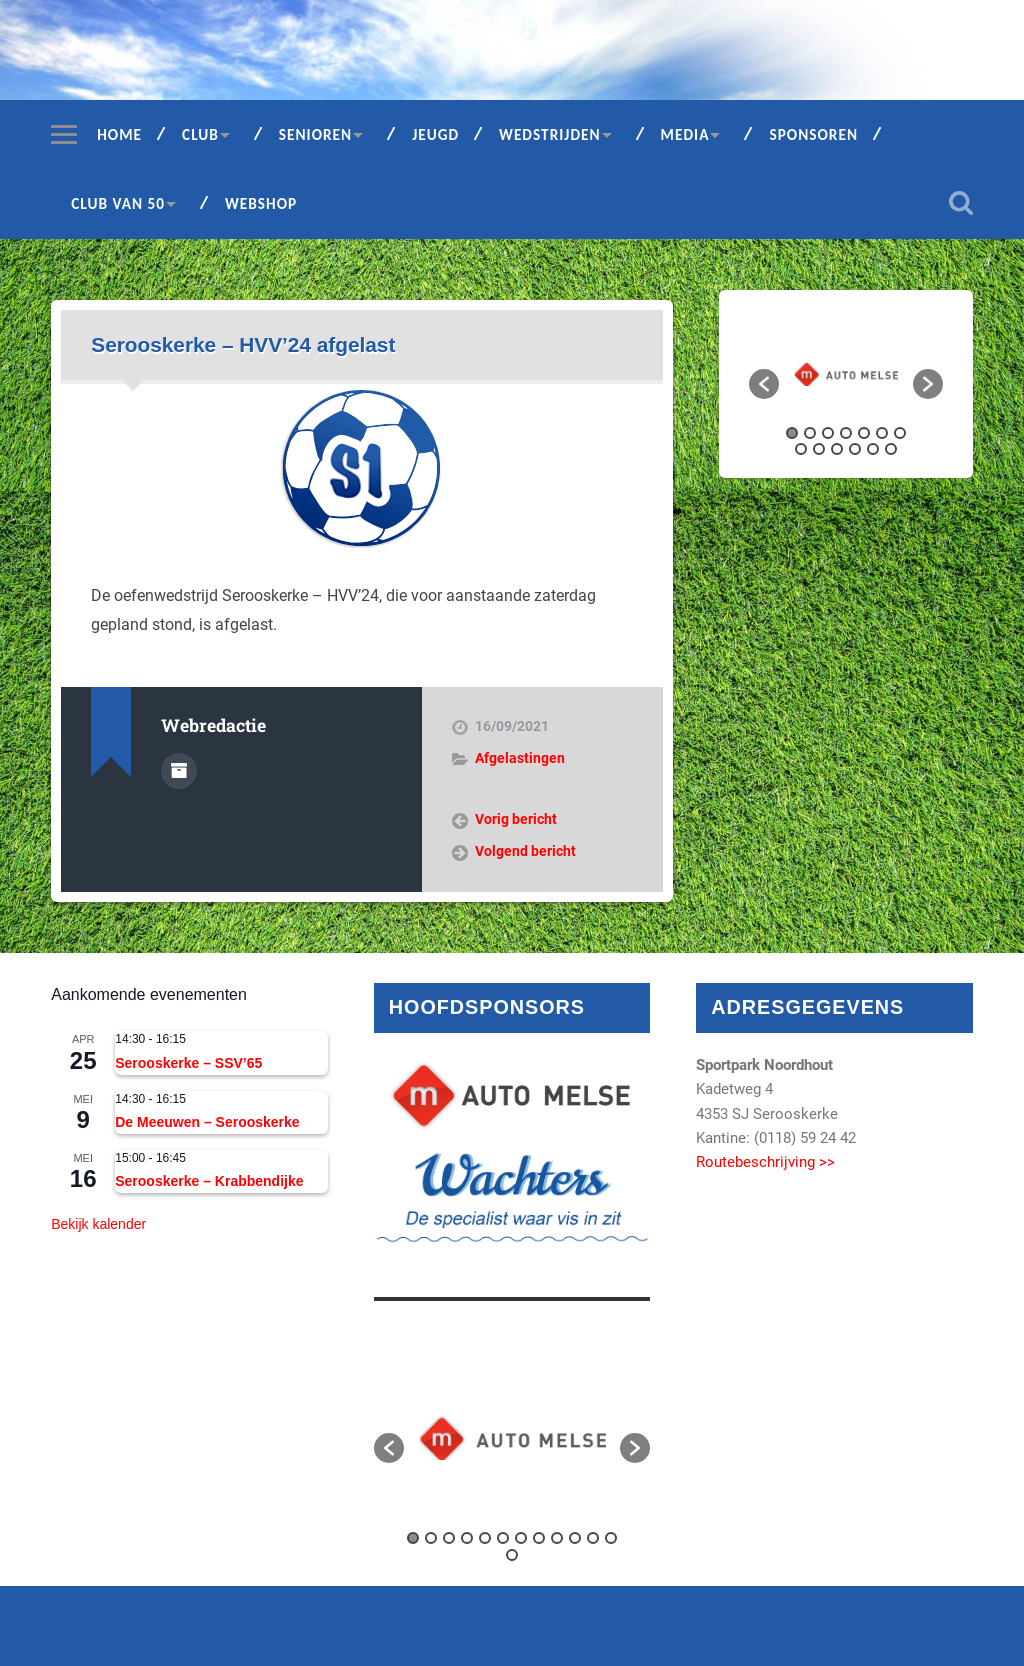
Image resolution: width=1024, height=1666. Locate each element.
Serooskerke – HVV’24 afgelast (243, 344)
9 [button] (819, 449)
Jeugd (435, 134)
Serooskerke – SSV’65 (188, 1063)
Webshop (261, 203)
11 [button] (855, 449)
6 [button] (882, 433)
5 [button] (864, 433)
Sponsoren (813, 134)
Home (119, 134)
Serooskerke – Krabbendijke (209, 1181)
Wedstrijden (550, 134)
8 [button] (801, 449)
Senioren (315, 134)
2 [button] (810, 433)
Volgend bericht (525, 851)
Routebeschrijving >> (765, 1162)
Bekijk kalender (98, 1224)
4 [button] (846, 433)
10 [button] (837, 449)
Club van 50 (118, 203)
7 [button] (900, 433)
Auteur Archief (179, 771)
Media (685, 134)
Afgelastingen (520, 758)
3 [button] (828, 433)
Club (200, 134)
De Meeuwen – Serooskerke (207, 1122)
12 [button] (873, 449)
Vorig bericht (516, 819)
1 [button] (792, 433)
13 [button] (891, 449)
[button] (764, 384)
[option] (846, 374)
